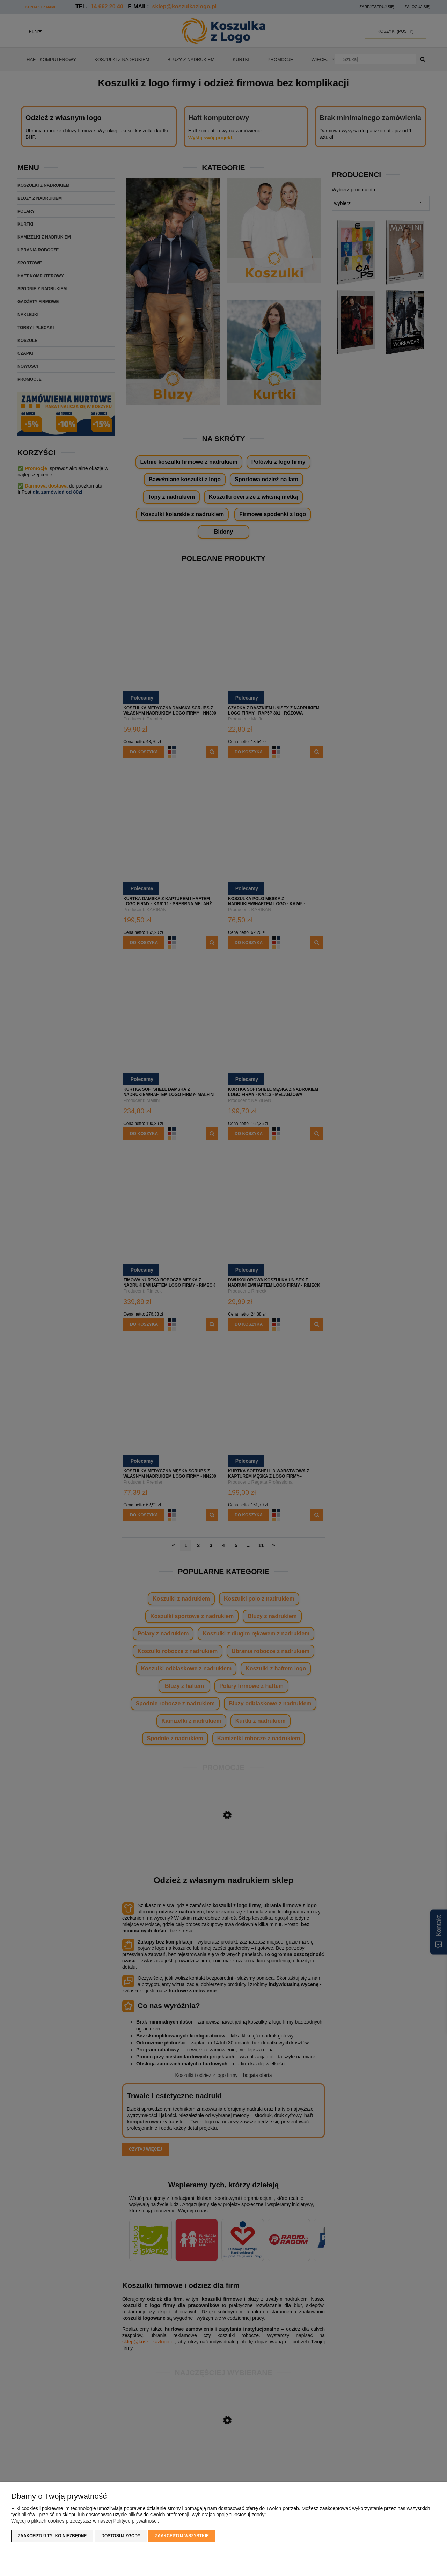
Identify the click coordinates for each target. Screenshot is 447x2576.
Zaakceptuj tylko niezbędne (52, 2536)
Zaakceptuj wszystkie (182, 2536)
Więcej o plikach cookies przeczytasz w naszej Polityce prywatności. (85, 2521)
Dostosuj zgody (120, 2536)
